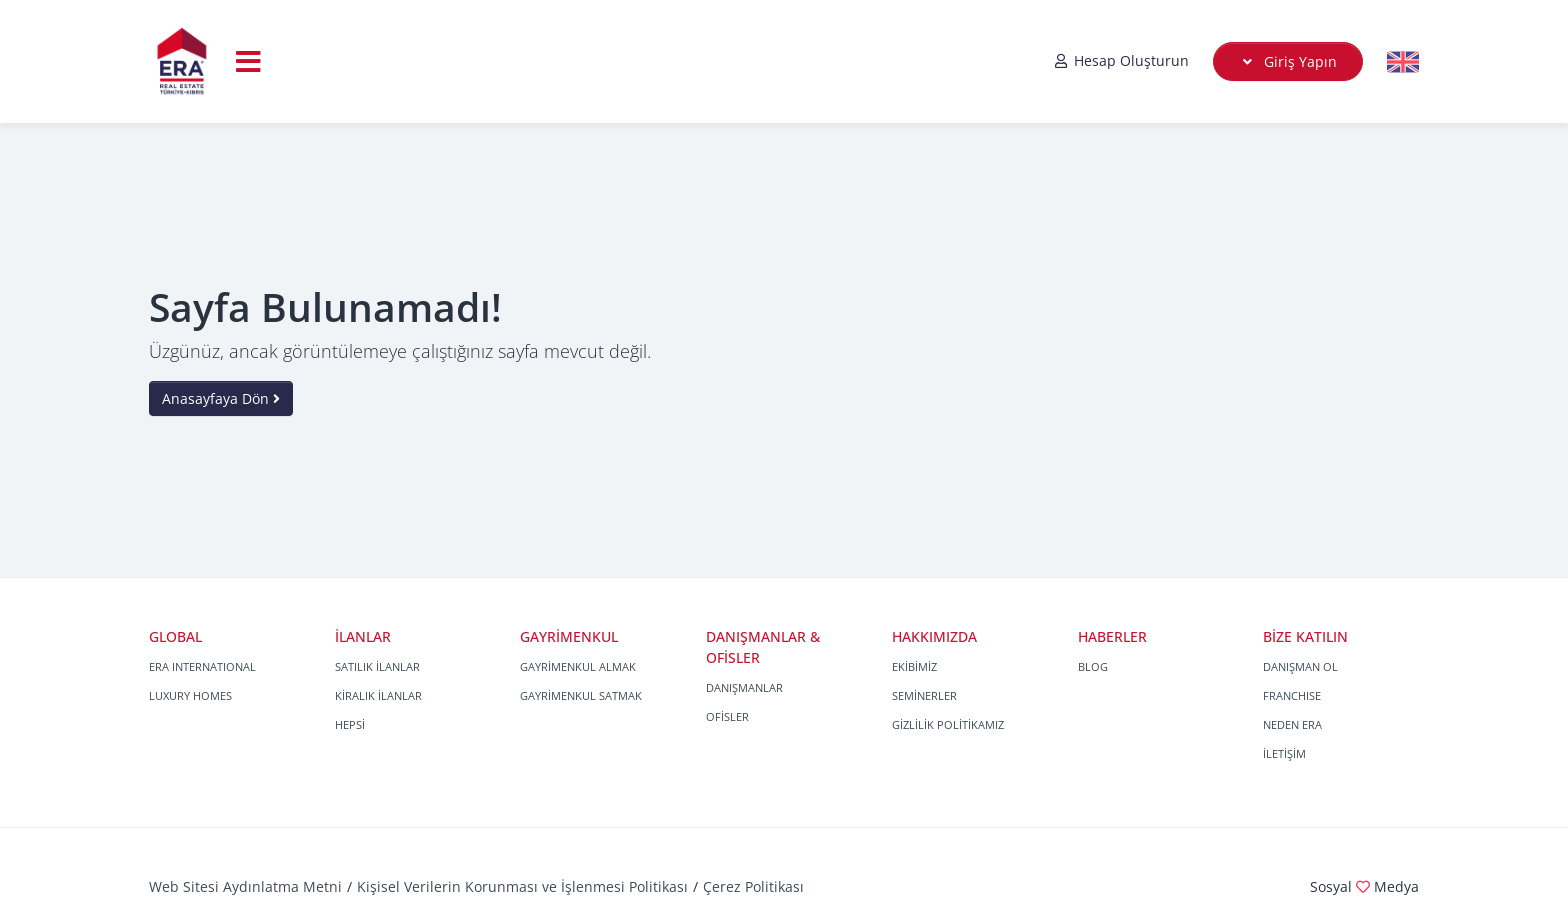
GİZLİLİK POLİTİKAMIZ (948, 724)
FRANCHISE (1292, 695)
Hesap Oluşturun (1121, 60)
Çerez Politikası (753, 886)
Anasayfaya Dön (221, 398)
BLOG (1093, 666)
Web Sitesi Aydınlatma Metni (245, 886)
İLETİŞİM (1284, 753)
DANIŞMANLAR (744, 687)
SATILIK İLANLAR (377, 666)
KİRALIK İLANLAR (378, 695)
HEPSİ (350, 724)
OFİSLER (727, 716)
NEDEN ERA (1292, 724)
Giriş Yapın (1288, 61)
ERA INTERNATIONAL (202, 666)
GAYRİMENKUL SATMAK (581, 695)
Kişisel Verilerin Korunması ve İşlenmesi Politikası (522, 886)
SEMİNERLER (924, 695)
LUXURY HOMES (190, 695)
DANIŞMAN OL (1300, 666)
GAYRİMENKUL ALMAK (578, 666)
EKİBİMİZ (914, 666)
